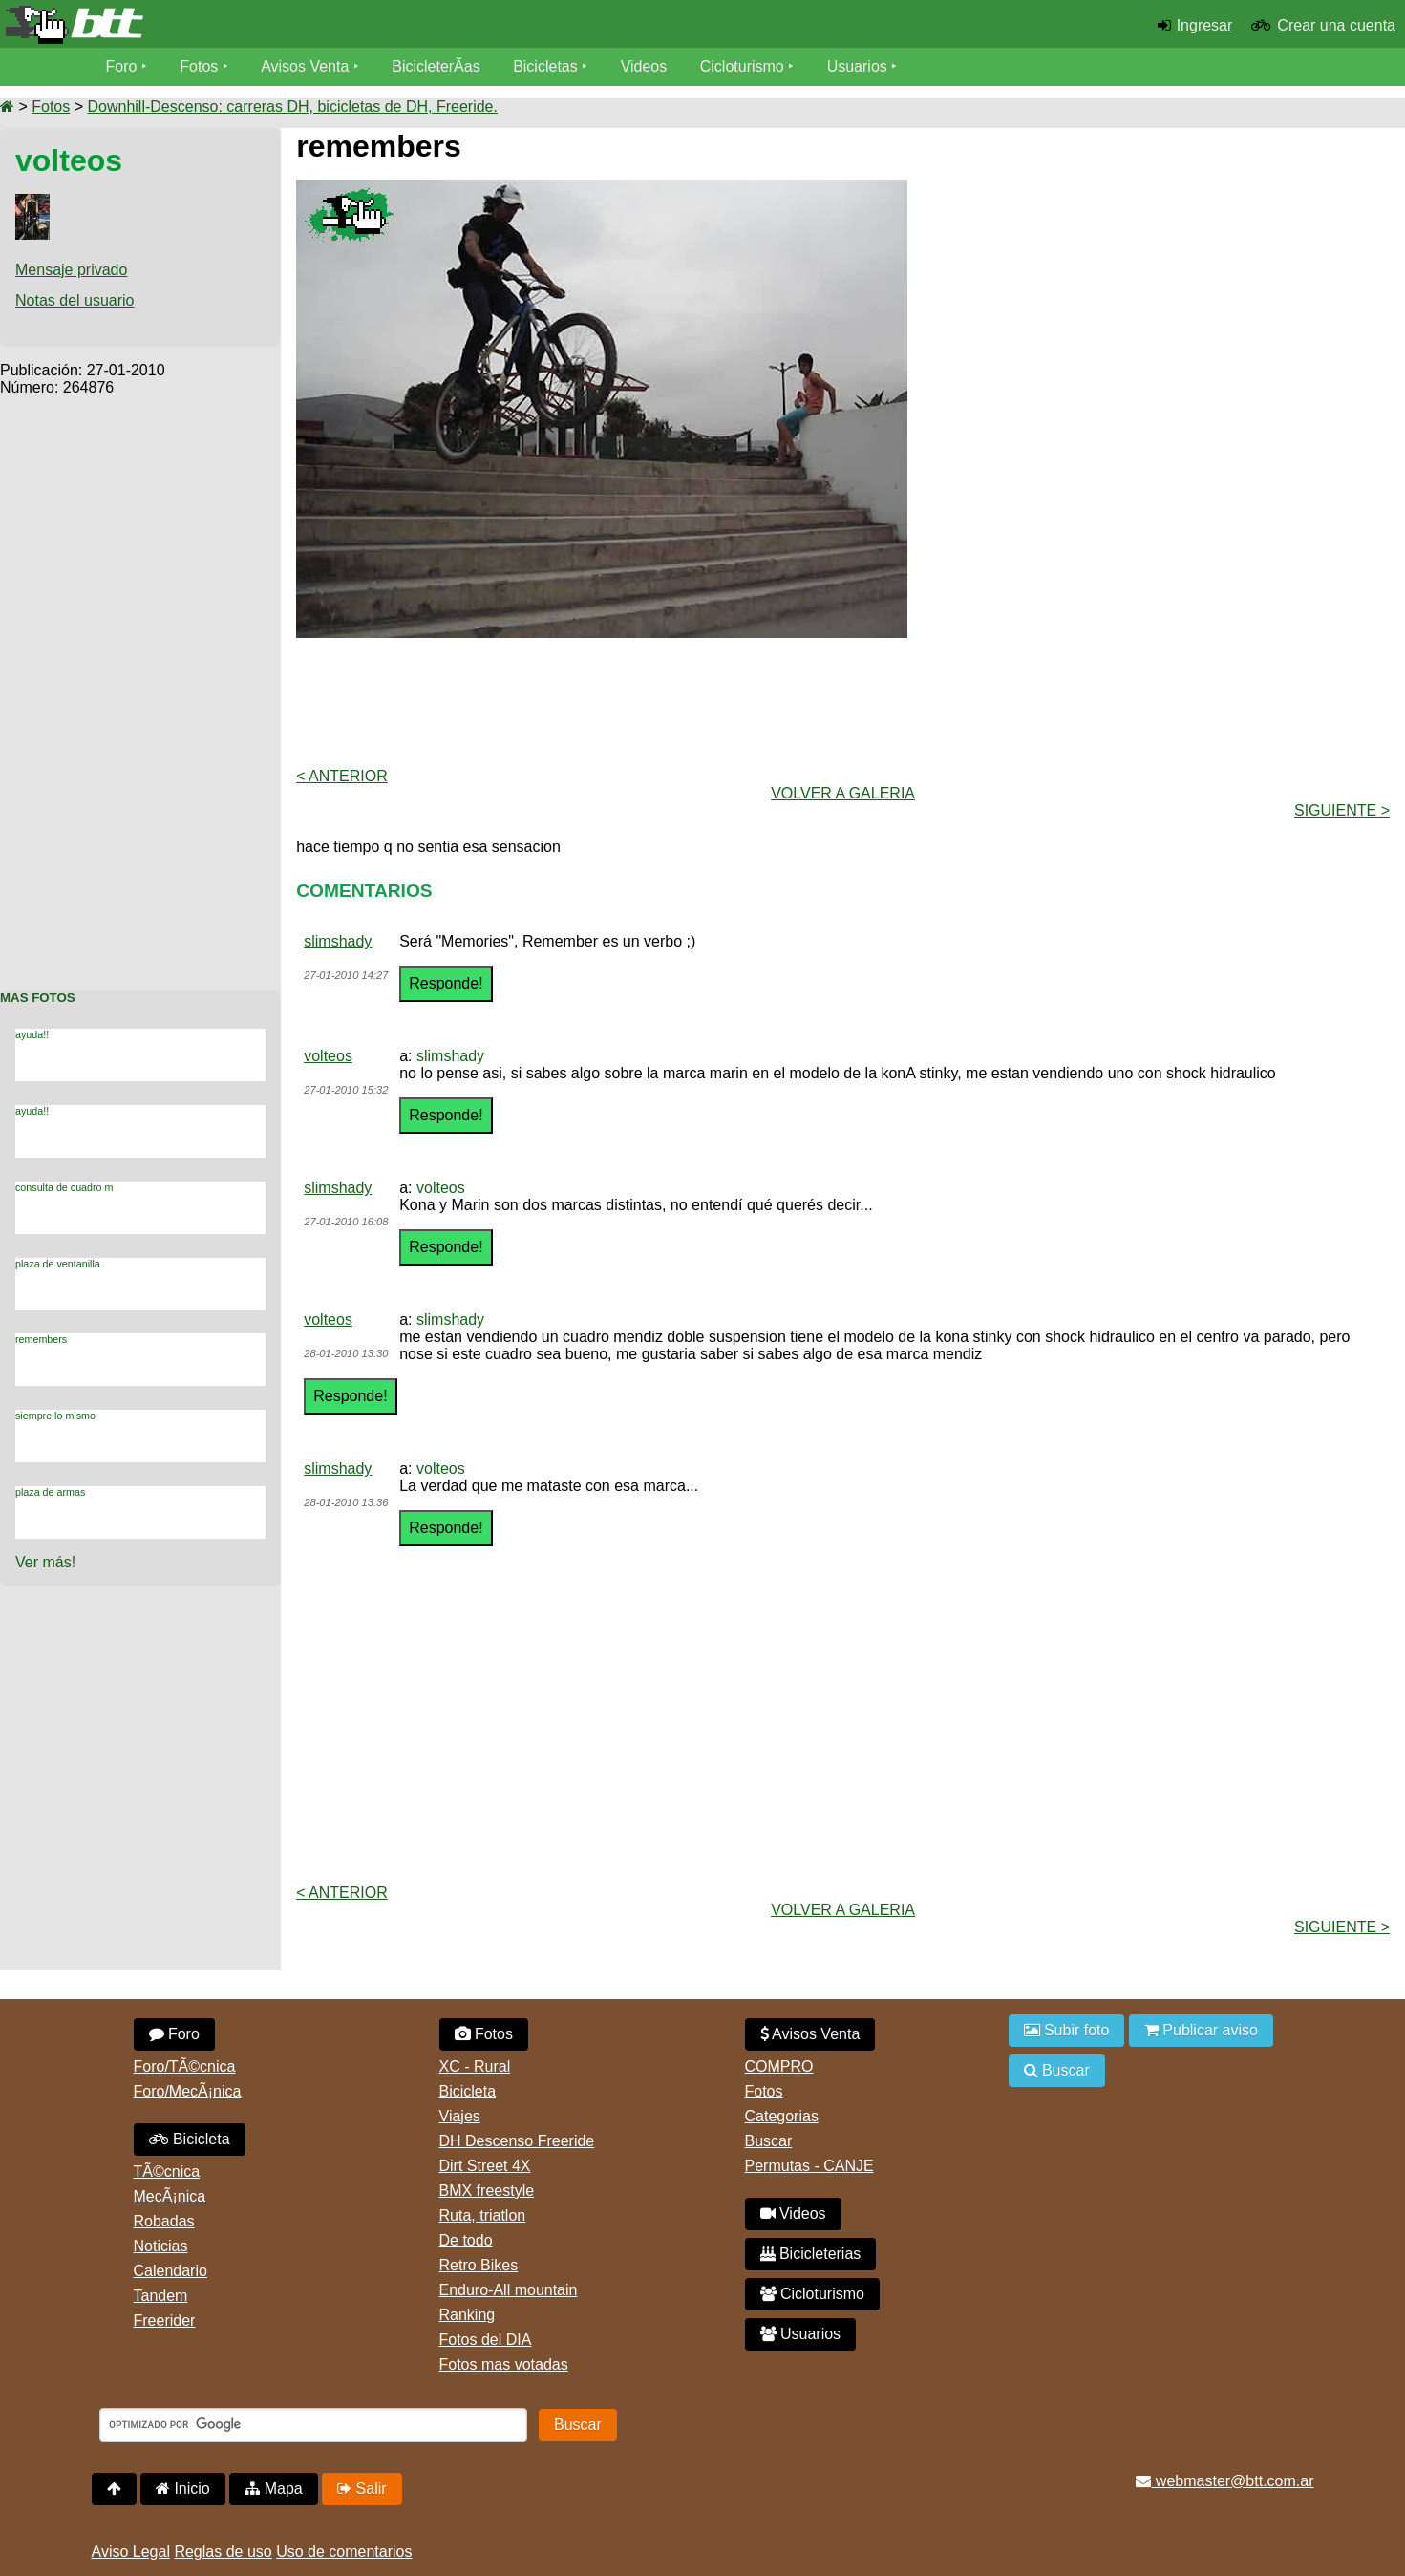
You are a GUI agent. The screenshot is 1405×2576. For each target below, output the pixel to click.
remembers (41, 1339)
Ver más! (45, 1562)
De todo (466, 2240)
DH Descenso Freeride (517, 2141)
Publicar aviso (1201, 2030)
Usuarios (857, 66)
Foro (122, 66)
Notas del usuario (75, 300)
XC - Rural (475, 2066)
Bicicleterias (811, 2254)
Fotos (199, 66)
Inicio (183, 2488)
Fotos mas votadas (503, 2364)
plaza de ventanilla (57, 1263)
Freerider (165, 2320)
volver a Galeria (843, 793)
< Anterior (342, 776)
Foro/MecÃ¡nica (188, 2091)
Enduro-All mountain (508, 2290)
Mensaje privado (71, 270)
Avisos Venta (305, 66)
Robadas (164, 2221)
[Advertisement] (140, 682)
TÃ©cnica (167, 2171)
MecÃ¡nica (170, 2196)
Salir (361, 2488)
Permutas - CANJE (809, 2166)
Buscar (769, 2141)
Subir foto (1067, 2030)
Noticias (161, 2246)
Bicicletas (547, 66)
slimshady (338, 941)
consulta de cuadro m (64, 1187)
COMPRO (779, 2066)
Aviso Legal (131, 2552)
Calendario (170, 2271)
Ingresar (1205, 25)
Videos (644, 66)
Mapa (273, 2488)
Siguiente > (1342, 810)
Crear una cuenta (1336, 25)
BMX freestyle (487, 2190)
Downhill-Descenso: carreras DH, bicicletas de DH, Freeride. (292, 106)
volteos (328, 1056)
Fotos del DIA (485, 2339)
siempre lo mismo (55, 1415)
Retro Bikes (479, 2265)
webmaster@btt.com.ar (1224, 2481)
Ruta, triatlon (482, 2215)
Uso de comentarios (344, 2552)
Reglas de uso (222, 2552)
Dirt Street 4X (485, 2166)
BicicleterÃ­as (435, 66)
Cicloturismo (742, 66)
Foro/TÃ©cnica (185, 2066)
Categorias (782, 2116)
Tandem (161, 2296)
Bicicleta (189, 2139)
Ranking (467, 2315)
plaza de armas (50, 1492)
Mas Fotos (37, 997)
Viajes (459, 2116)
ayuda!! (32, 1034)
